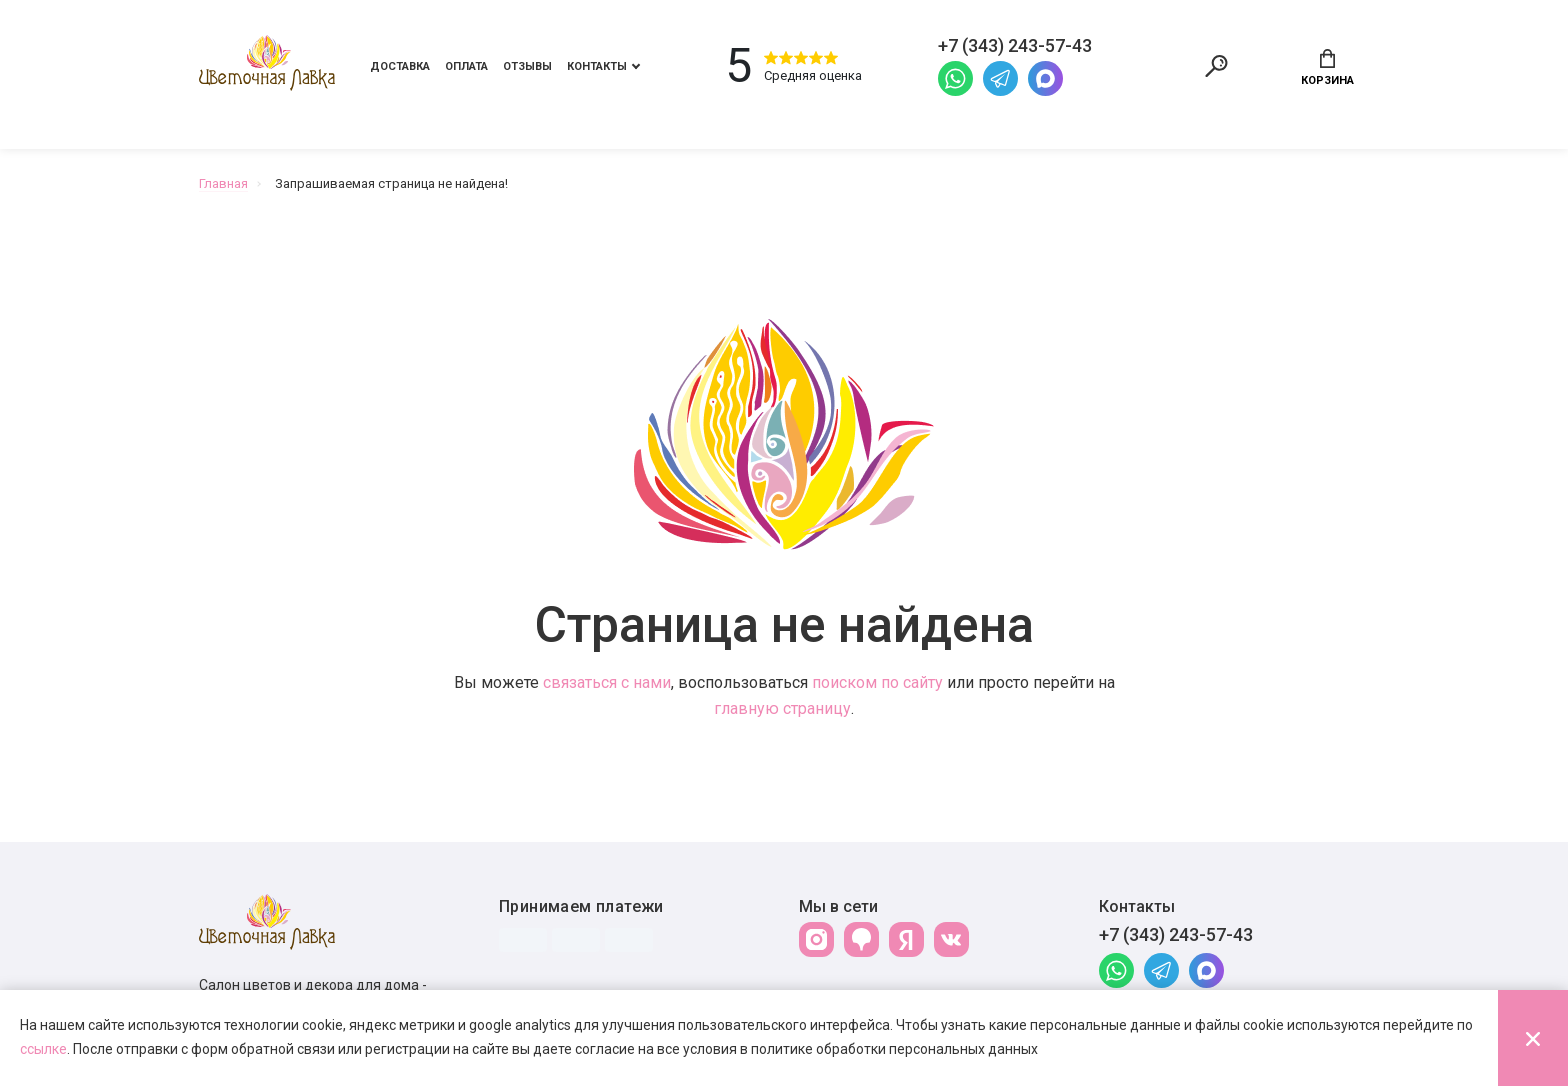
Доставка (400, 66)
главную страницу (782, 708)
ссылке (43, 1049)
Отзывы (527, 66)
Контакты (597, 66)
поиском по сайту (877, 682)
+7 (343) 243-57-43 (1176, 934)
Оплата (466, 66)
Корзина (1327, 68)
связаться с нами (607, 682)
